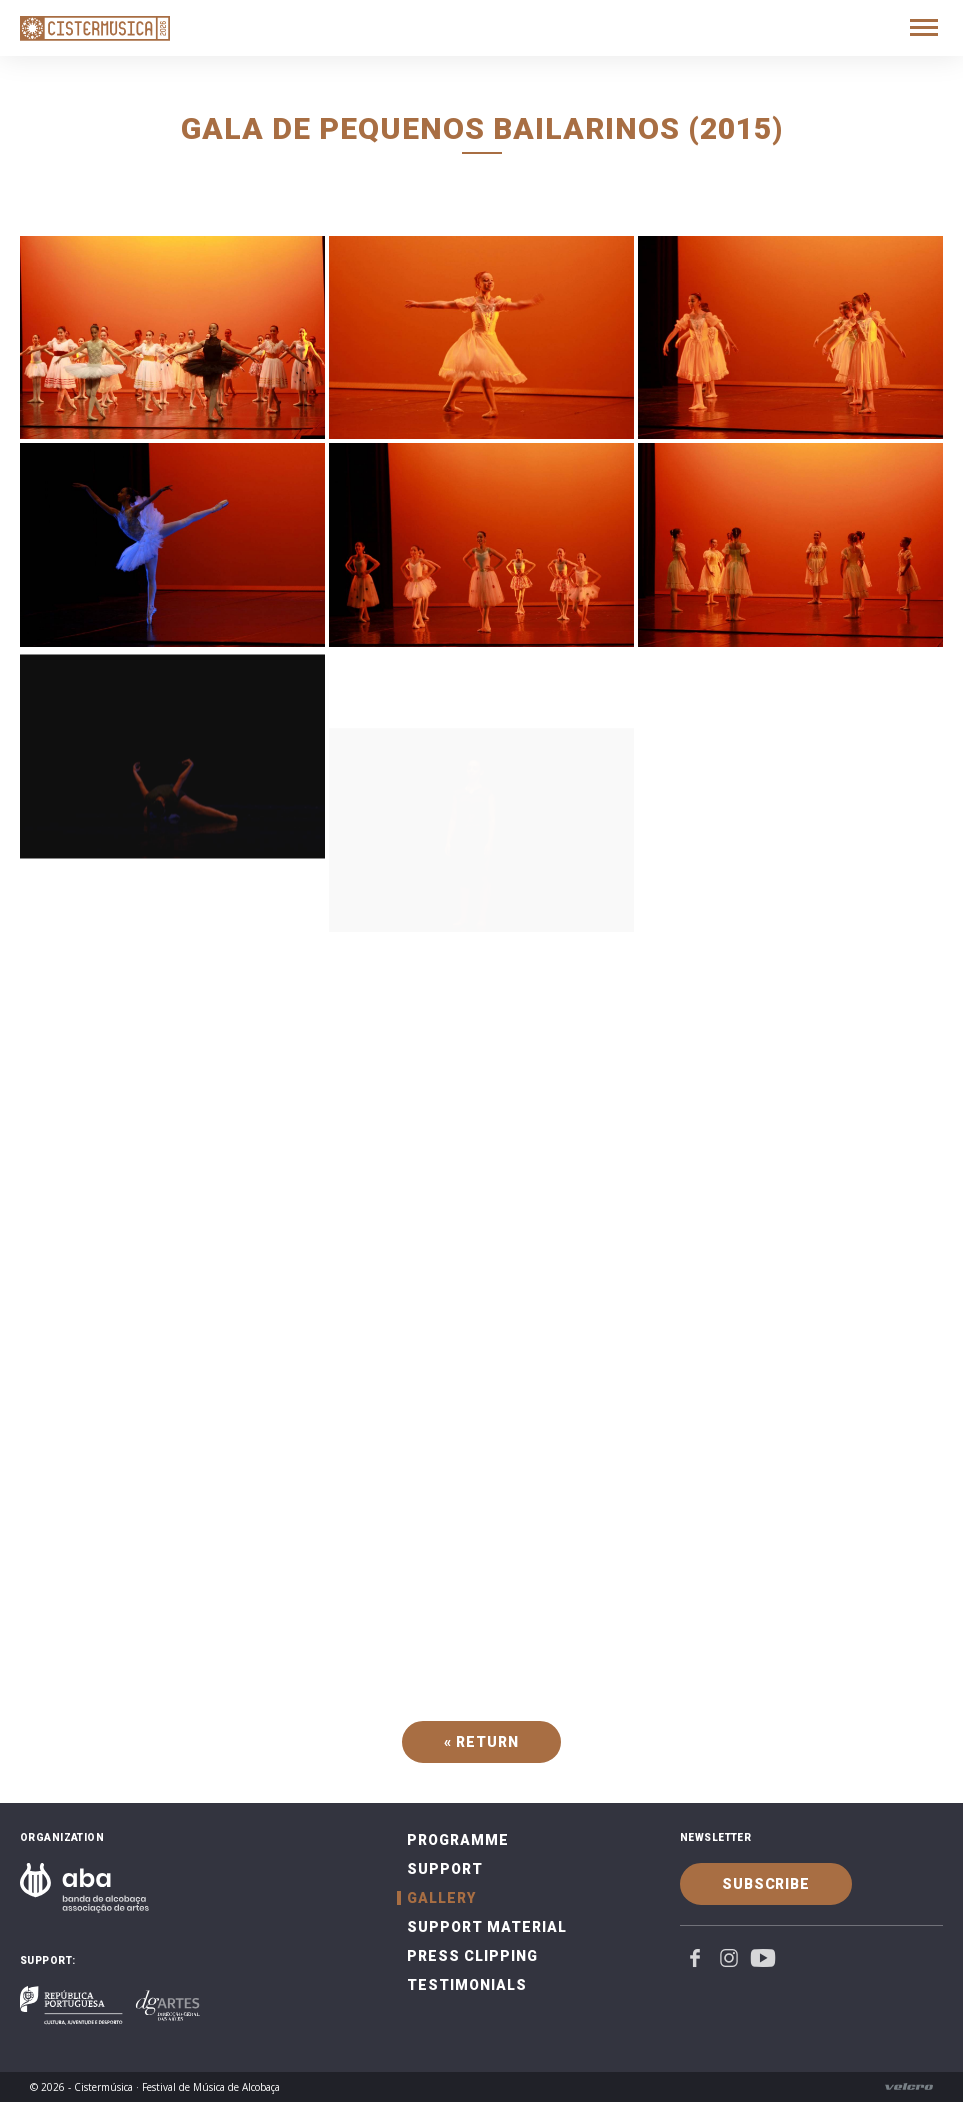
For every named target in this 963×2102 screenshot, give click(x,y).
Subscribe (766, 1884)
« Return (481, 1742)
